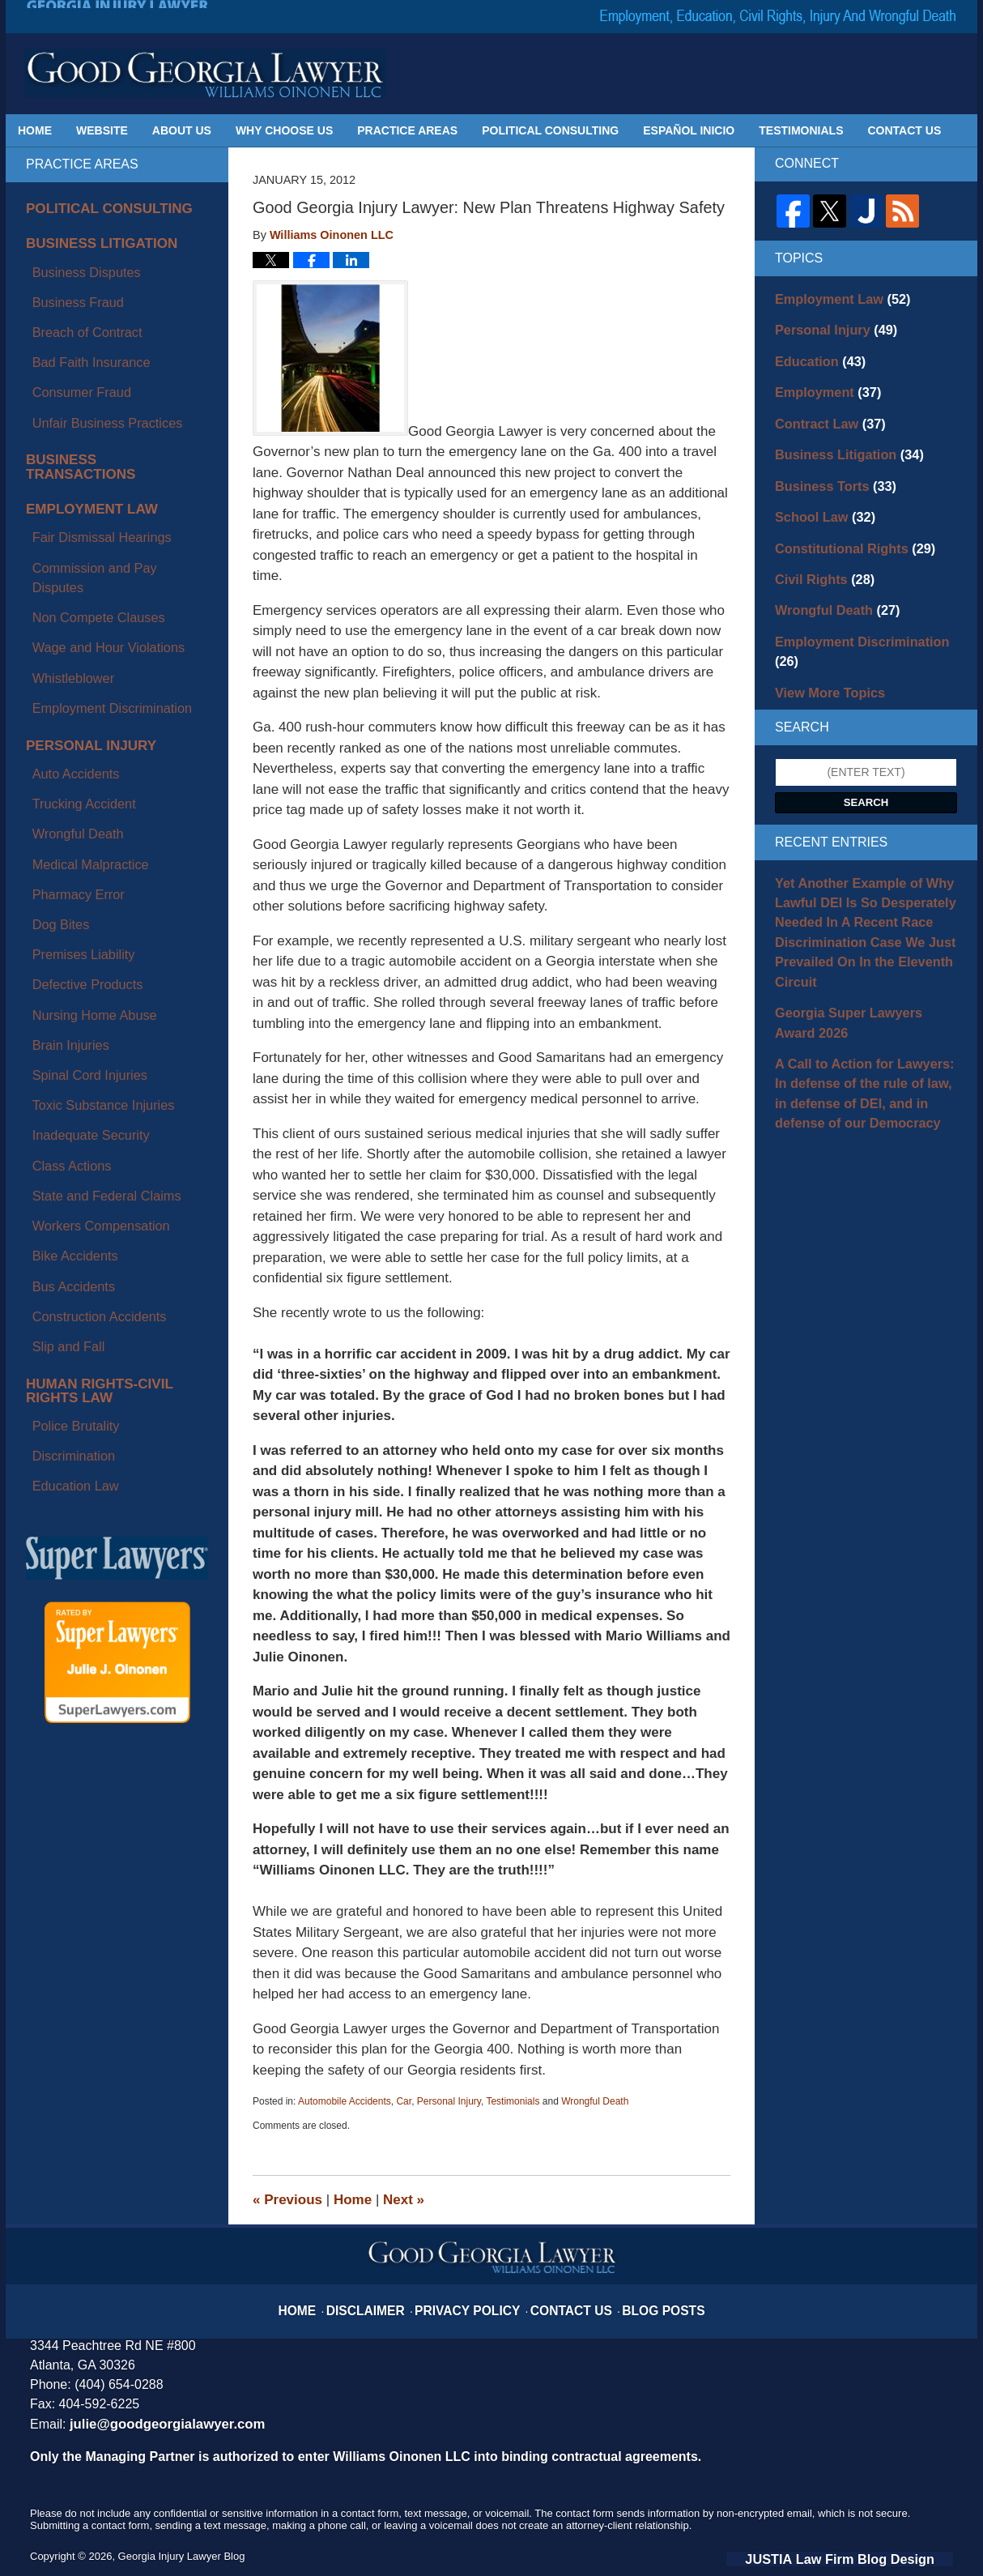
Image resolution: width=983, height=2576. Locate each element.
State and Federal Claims (90, 841)
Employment (820, 382)
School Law (818, 495)
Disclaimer (388, 2300)
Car (403, 2101)
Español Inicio (688, 130)
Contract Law (822, 410)
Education (814, 354)
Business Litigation (88, 238)
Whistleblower (61, 508)
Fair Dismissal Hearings (86, 433)
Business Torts (827, 467)
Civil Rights (818, 552)
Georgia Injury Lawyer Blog (205, 73)
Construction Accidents (83, 917)
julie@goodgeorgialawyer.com (156, 2423)
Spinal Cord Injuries (75, 766)
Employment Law (80, 413)
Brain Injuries (59, 747)
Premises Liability (70, 691)
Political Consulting (550, 130)
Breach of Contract (73, 295)
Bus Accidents (61, 898)
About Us (181, 130)
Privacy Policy (475, 2300)
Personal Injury (449, 2101)
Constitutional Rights (844, 524)
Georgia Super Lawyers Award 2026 (856, 947)
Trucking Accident (70, 597)
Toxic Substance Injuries (87, 784)
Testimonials (801, 130)
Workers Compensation (85, 860)
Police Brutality (63, 997)
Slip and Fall (57, 935)
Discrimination (61, 1016)
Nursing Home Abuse (79, 729)
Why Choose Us (284, 130)
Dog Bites (50, 672)
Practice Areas (407, 130)
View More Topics (822, 637)
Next (403, 2199)
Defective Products (73, 709)
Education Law (63, 1035)
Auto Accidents (63, 578)
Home (35, 130)
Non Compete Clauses (83, 471)
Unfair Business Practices (90, 352)
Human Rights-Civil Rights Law (109, 972)
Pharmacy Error (65, 653)
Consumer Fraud (68, 332)
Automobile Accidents (344, 2101)
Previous (287, 2199)
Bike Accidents (63, 879)
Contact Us (905, 130)
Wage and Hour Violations (91, 490)
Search (866, 746)
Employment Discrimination (95, 528)
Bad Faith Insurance (76, 314)
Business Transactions (101, 382)
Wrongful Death (594, 2101)
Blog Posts (642, 2300)
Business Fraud (65, 277)
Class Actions (60, 823)
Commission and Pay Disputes (103, 452)
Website (102, 130)
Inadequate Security (76, 804)
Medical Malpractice (76, 634)
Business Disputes (72, 257)
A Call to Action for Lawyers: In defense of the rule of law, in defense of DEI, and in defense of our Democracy (864, 1009)
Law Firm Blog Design (875, 2556)
